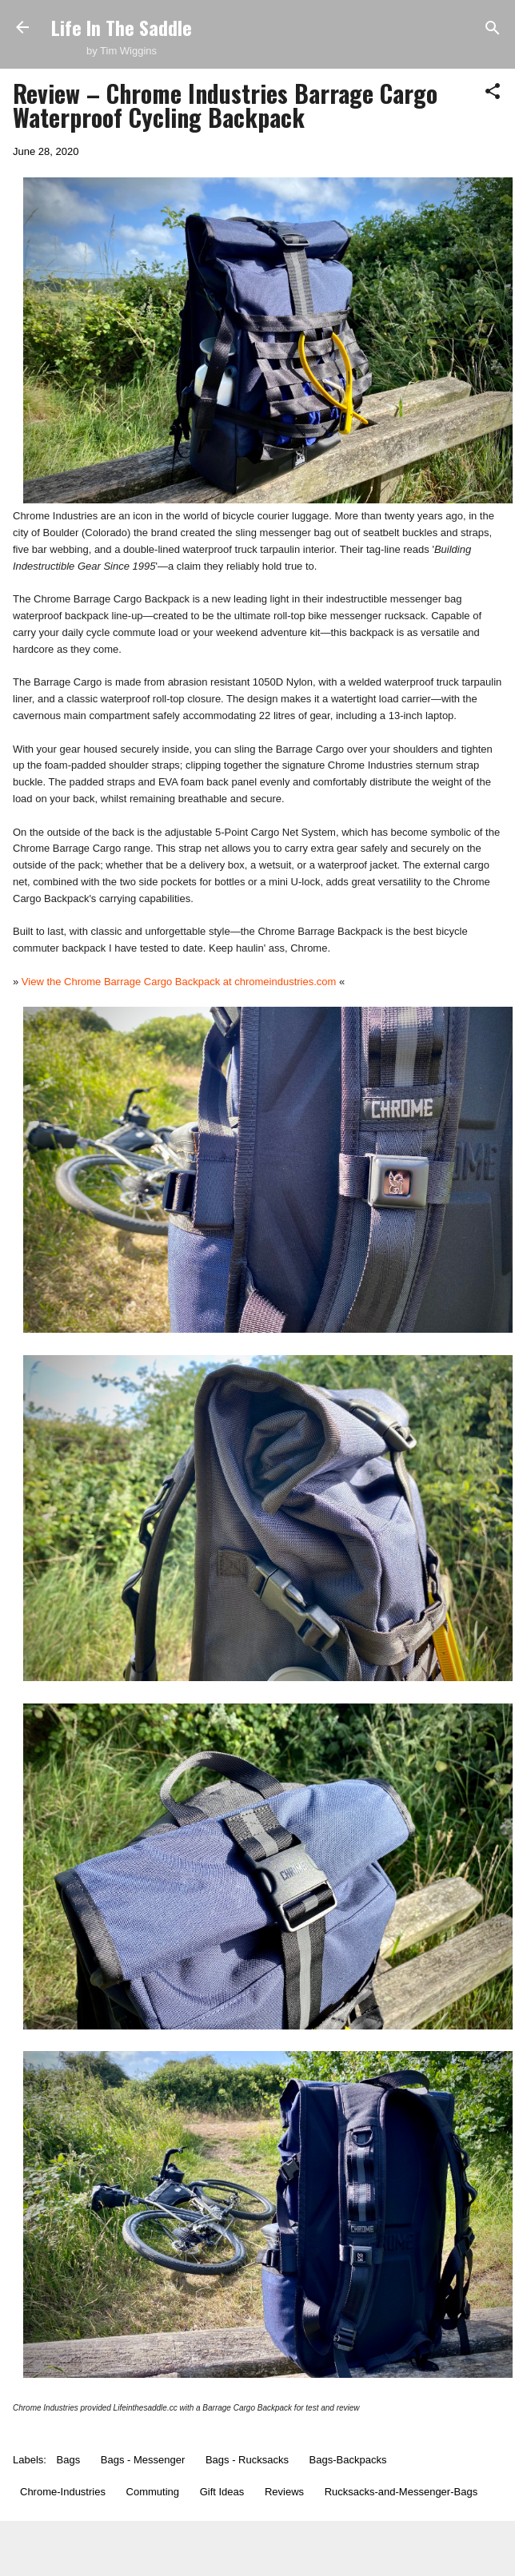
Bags (69, 2460)
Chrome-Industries (63, 2492)
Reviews (284, 2492)
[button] (492, 92)
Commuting (152, 2492)
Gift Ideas (222, 2492)
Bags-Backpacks (348, 2460)
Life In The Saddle (121, 27)
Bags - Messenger (143, 2460)
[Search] (492, 29)
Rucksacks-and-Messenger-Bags (401, 2492)
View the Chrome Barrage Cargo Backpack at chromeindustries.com (179, 982)
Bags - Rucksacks (247, 2460)
